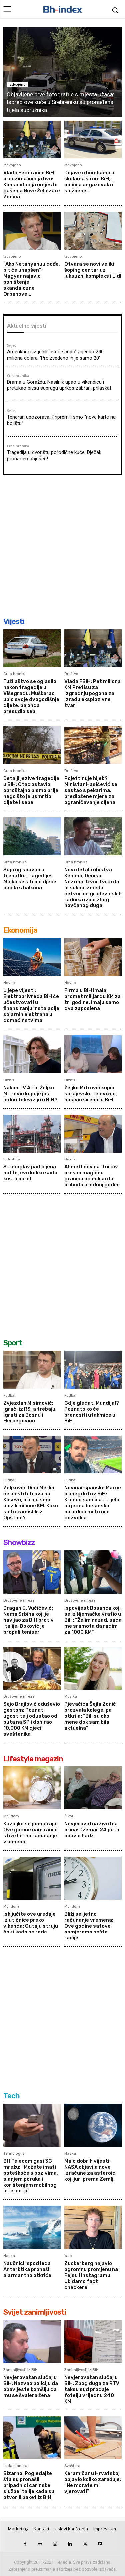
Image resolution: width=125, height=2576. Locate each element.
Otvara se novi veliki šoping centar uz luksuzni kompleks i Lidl (92, 270)
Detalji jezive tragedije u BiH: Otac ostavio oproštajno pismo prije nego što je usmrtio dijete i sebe (31, 790)
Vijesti (13, 621)
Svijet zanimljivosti (34, 2312)
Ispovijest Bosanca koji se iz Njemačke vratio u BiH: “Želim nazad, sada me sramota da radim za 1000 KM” (93, 1620)
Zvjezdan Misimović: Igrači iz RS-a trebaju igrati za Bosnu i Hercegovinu (29, 1412)
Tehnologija (14, 2153)
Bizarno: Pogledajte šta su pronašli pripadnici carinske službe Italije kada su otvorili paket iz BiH (28, 2485)
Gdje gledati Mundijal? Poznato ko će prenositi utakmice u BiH (91, 1412)
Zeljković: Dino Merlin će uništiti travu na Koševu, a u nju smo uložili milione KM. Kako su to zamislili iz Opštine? (30, 1503)
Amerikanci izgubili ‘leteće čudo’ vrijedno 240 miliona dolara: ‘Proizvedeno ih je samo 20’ (55, 355)
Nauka (70, 2153)
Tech (11, 2095)
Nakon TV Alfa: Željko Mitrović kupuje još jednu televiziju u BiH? (30, 1094)
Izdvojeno (17, 84)
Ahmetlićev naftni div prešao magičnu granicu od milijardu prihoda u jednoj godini (92, 1176)
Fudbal (9, 1395)
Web (68, 2256)
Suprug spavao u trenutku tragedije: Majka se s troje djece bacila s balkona (29, 879)
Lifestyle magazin (33, 1758)
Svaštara (72, 2466)
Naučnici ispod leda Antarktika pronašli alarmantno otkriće (27, 2269)
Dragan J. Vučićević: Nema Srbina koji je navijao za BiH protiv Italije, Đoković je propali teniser (28, 1620)
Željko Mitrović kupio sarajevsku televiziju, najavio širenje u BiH (90, 1094)
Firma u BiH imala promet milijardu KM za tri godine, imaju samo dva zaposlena (92, 999)
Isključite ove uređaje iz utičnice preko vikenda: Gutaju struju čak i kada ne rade (30, 1923)
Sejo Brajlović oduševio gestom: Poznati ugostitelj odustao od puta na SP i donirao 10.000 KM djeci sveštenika (31, 1719)
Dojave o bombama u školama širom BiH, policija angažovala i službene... (89, 182)
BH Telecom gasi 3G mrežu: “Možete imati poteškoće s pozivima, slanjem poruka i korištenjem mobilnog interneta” (30, 2176)
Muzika (70, 1696)
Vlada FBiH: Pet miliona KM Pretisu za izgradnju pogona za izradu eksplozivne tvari (92, 693)
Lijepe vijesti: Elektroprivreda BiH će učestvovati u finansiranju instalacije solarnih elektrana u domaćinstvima (31, 1005)
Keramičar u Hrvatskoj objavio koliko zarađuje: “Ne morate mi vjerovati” (92, 2482)
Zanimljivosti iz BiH (20, 2370)
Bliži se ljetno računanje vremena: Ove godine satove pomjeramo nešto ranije (88, 1926)
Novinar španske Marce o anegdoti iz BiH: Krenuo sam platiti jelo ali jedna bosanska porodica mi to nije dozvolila (92, 1503)
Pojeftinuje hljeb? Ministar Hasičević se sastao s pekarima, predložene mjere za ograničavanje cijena (90, 790)
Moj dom (11, 1816)
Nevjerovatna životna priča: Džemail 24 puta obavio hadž (91, 1830)
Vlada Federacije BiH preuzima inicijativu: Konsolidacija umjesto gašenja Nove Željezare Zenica (31, 185)
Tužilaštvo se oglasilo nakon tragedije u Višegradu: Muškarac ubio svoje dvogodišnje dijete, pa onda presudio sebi (31, 696)
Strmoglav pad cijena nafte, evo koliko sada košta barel (30, 1173)
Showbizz (19, 1542)
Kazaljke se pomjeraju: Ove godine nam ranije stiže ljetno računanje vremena (30, 1833)
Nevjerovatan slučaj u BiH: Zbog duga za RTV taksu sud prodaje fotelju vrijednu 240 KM (91, 2389)
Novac (9, 983)
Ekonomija (20, 930)
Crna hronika (18, 376)
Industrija (11, 1159)
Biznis (8, 1080)
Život (68, 1816)
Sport (12, 1342)
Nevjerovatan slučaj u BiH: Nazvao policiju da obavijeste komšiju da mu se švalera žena (30, 2386)
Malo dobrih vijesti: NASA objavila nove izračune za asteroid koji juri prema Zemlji (90, 2170)
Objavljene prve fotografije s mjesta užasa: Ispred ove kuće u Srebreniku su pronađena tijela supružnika (60, 102)
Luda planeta (15, 2466)
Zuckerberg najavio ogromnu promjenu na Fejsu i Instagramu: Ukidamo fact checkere (91, 2275)
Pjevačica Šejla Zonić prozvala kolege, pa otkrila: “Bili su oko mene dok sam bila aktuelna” (90, 1716)
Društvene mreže (19, 1600)
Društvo (71, 674)
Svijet (11, 346)
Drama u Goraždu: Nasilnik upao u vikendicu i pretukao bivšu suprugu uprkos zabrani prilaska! (59, 385)
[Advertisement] (62, 545)
